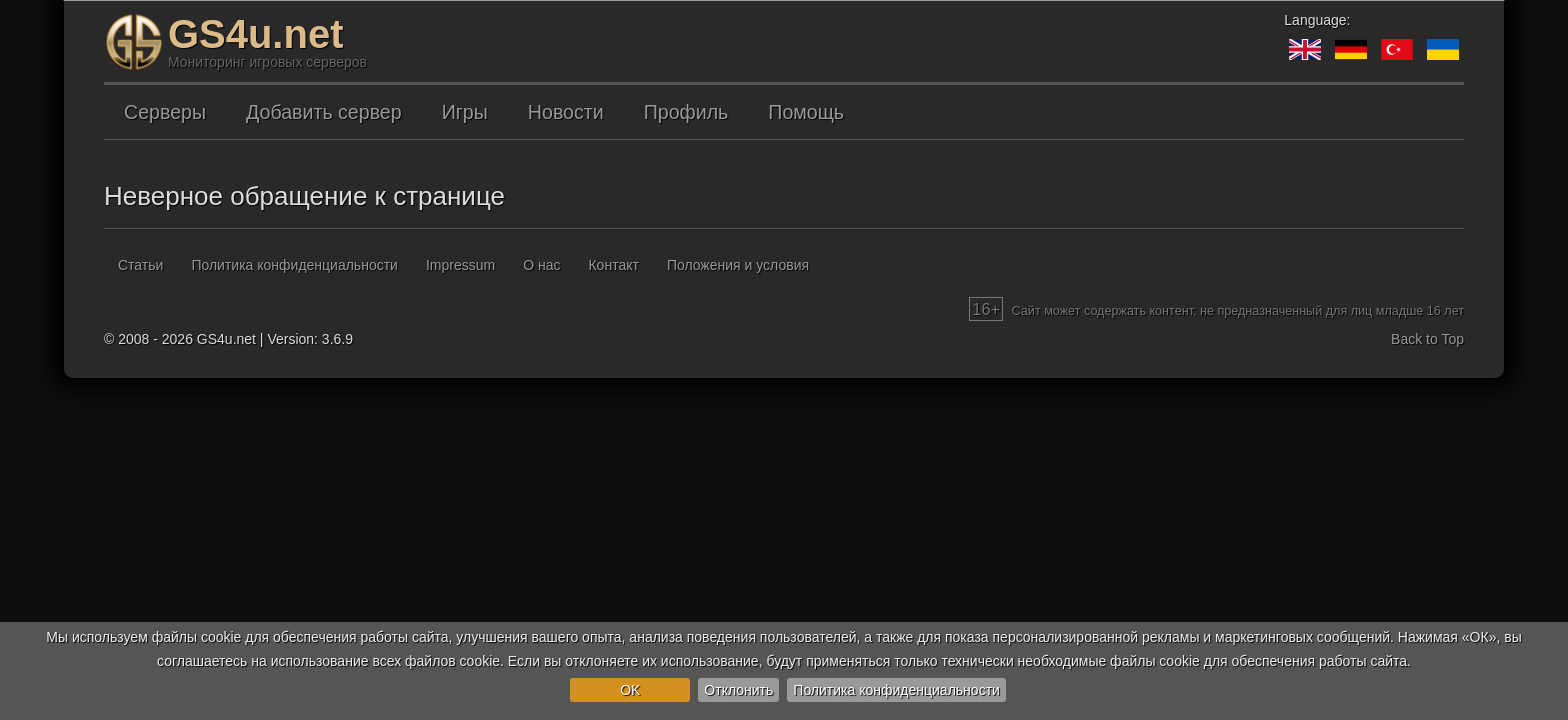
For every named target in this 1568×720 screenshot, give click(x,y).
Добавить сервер (324, 112)
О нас (541, 265)
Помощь (806, 112)
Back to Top (1427, 339)
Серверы (165, 112)
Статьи (140, 265)
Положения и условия (738, 265)
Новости (566, 112)
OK (630, 690)
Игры (465, 112)
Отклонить (738, 690)
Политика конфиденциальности (896, 690)
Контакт (613, 265)
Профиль (686, 112)
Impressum (460, 265)
